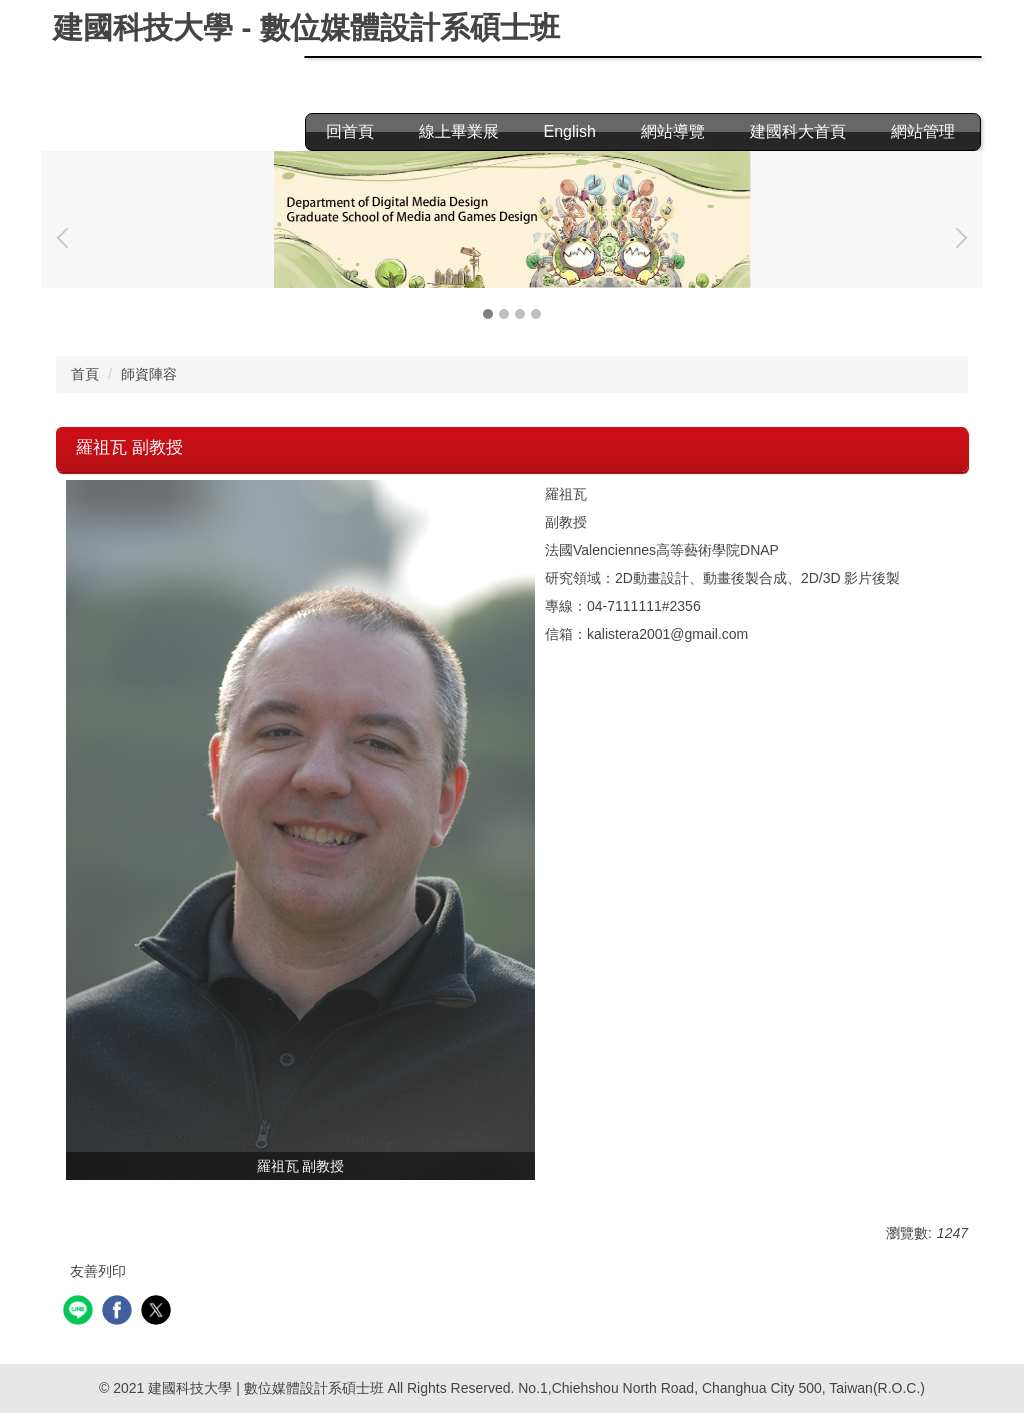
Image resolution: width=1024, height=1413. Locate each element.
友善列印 (98, 1271)
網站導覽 (673, 131)
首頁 (85, 374)
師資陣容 (149, 374)
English (570, 131)
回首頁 (350, 131)
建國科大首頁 (798, 131)
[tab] (488, 314)
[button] (67, 238)
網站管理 (923, 131)
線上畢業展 (459, 131)
